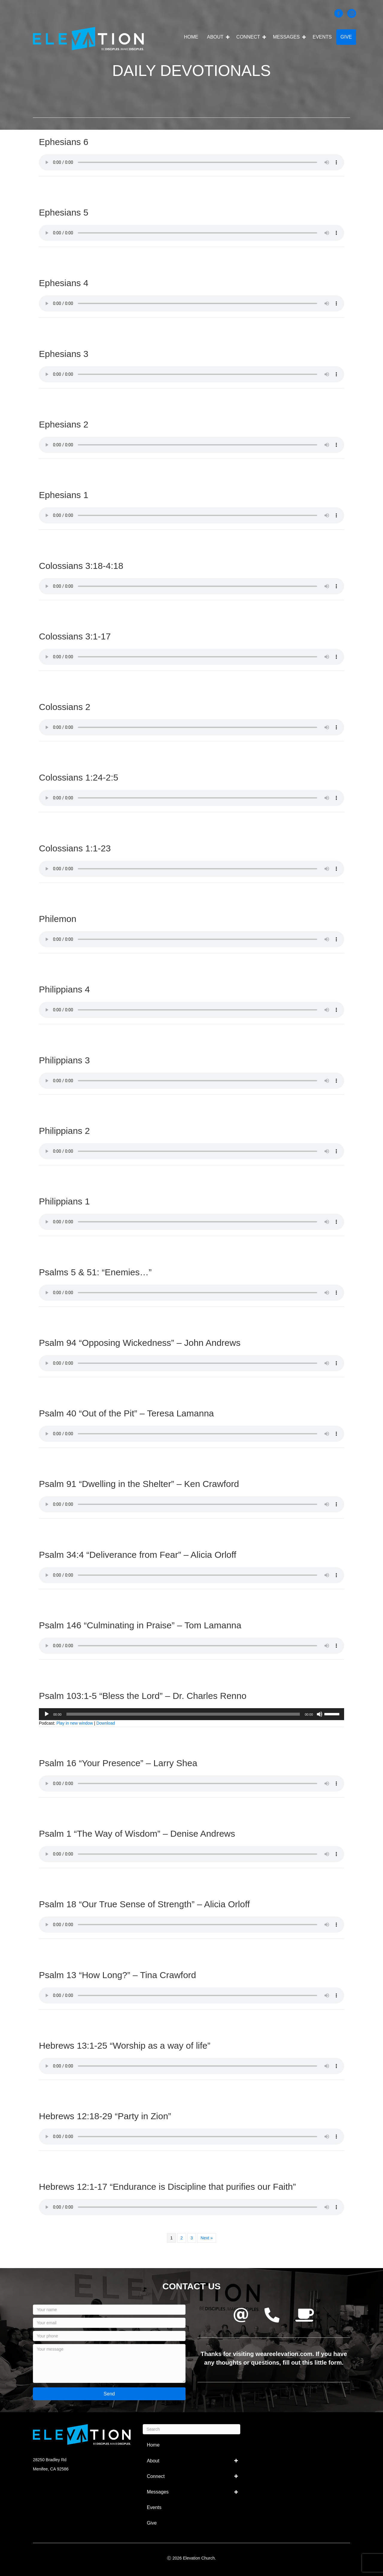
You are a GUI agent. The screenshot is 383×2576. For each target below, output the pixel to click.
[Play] (47, 1714)
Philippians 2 (64, 1131)
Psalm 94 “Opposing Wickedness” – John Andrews (140, 1343)
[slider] (183, 1714)
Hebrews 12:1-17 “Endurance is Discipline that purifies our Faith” (167, 2187)
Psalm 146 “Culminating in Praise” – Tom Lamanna (140, 1625)
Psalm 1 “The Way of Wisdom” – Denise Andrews (137, 1834)
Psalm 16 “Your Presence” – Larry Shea (118, 1763)
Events (322, 36)
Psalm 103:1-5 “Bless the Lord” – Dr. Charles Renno (143, 1696)
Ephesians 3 (63, 354)
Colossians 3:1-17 (75, 636)
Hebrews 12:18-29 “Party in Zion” (105, 2116)
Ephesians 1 (63, 495)
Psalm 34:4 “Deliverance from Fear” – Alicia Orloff (137, 1555)
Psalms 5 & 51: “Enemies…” (95, 1272)
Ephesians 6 (63, 142)
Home (191, 36)
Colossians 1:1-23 (75, 848)
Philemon (57, 919)
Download (105, 1723)
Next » (206, 2238)
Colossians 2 (64, 707)
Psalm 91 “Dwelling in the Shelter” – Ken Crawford (139, 1484)
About (215, 36)
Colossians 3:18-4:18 (81, 566)
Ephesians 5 (63, 212)
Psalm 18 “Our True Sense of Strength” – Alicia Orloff (144, 1904)
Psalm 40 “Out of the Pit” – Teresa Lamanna (126, 1413)
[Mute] (320, 1714)
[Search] (192, 2429)
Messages (286, 36)
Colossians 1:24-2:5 (78, 777)
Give (346, 36)
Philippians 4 (64, 989)
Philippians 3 (64, 1060)
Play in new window (74, 1723)
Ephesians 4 (63, 283)
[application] (191, 1714)
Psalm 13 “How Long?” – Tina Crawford (117, 1975)
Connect (248, 36)
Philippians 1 (64, 1201)
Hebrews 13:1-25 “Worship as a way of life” (124, 2045)
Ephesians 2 (63, 424)
